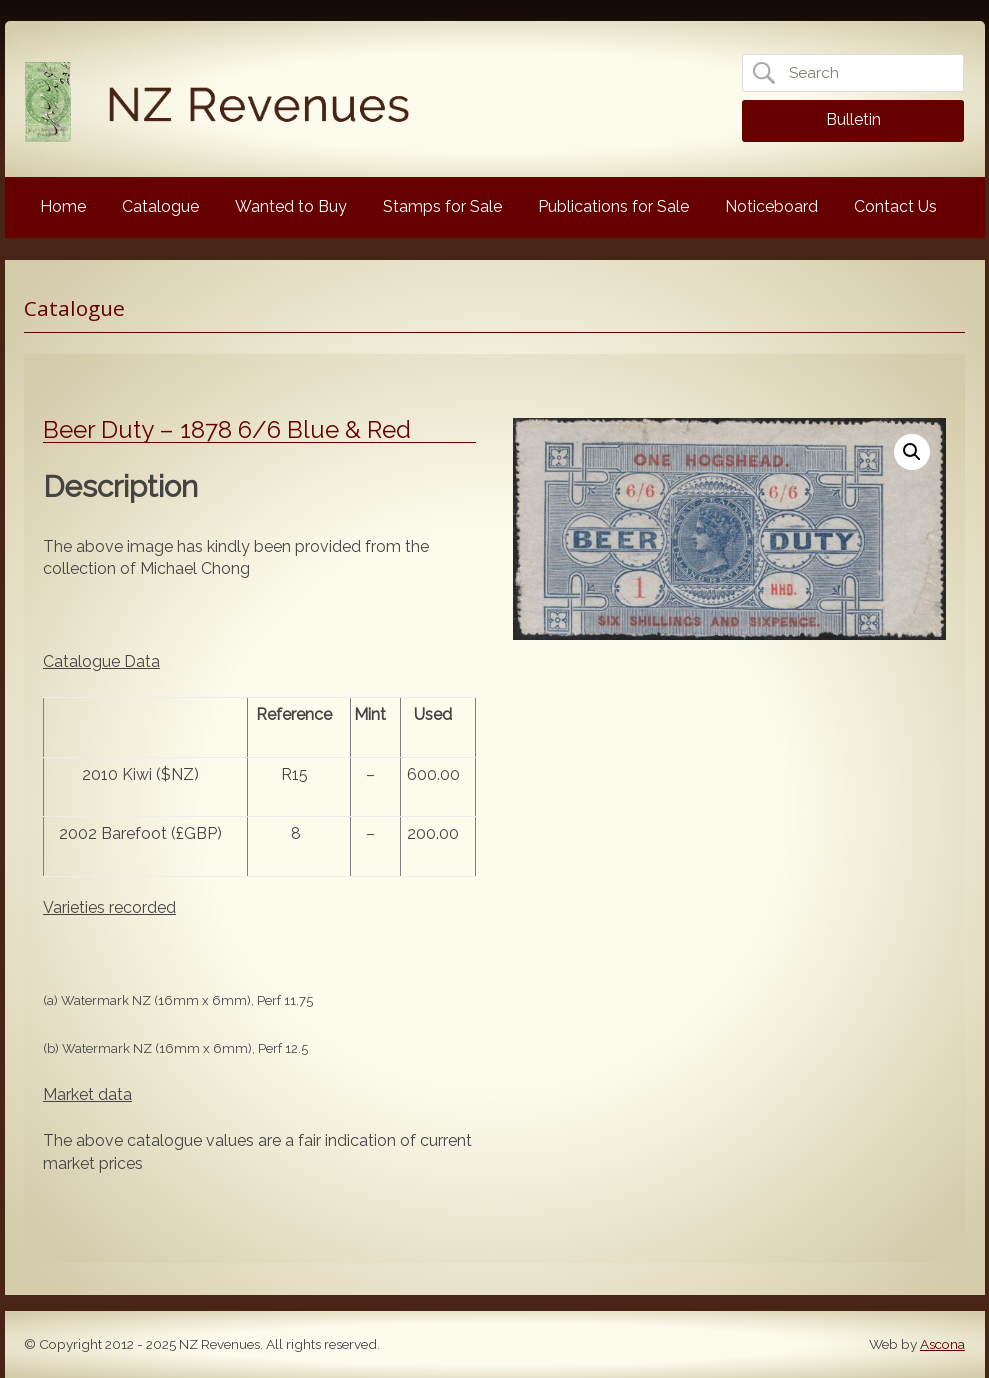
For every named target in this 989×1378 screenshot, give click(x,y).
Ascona (942, 1344)
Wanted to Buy (291, 206)
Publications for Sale (613, 206)
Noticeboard (771, 206)
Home (63, 206)
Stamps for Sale (442, 206)
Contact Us (895, 206)
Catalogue (160, 206)
